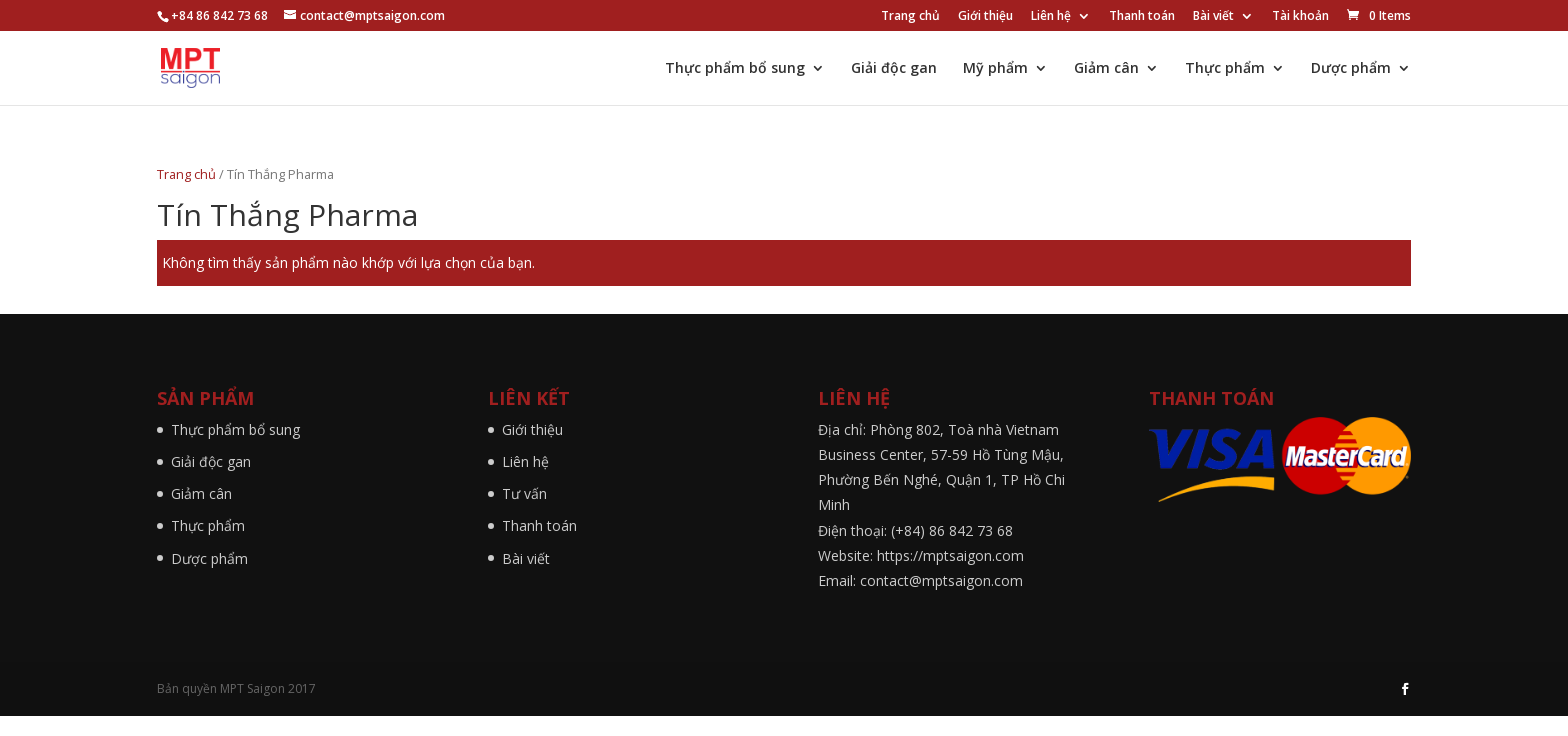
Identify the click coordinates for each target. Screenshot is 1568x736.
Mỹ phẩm (995, 69)
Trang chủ (910, 17)
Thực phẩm (1225, 69)
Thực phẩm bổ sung (735, 69)
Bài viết (1213, 17)
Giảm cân (1106, 69)
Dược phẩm (1351, 69)
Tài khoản (1300, 17)
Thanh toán (1142, 17)
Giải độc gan (894, 69)
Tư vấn (524, 493)
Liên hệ (1051, 17)
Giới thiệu (985, 17)
